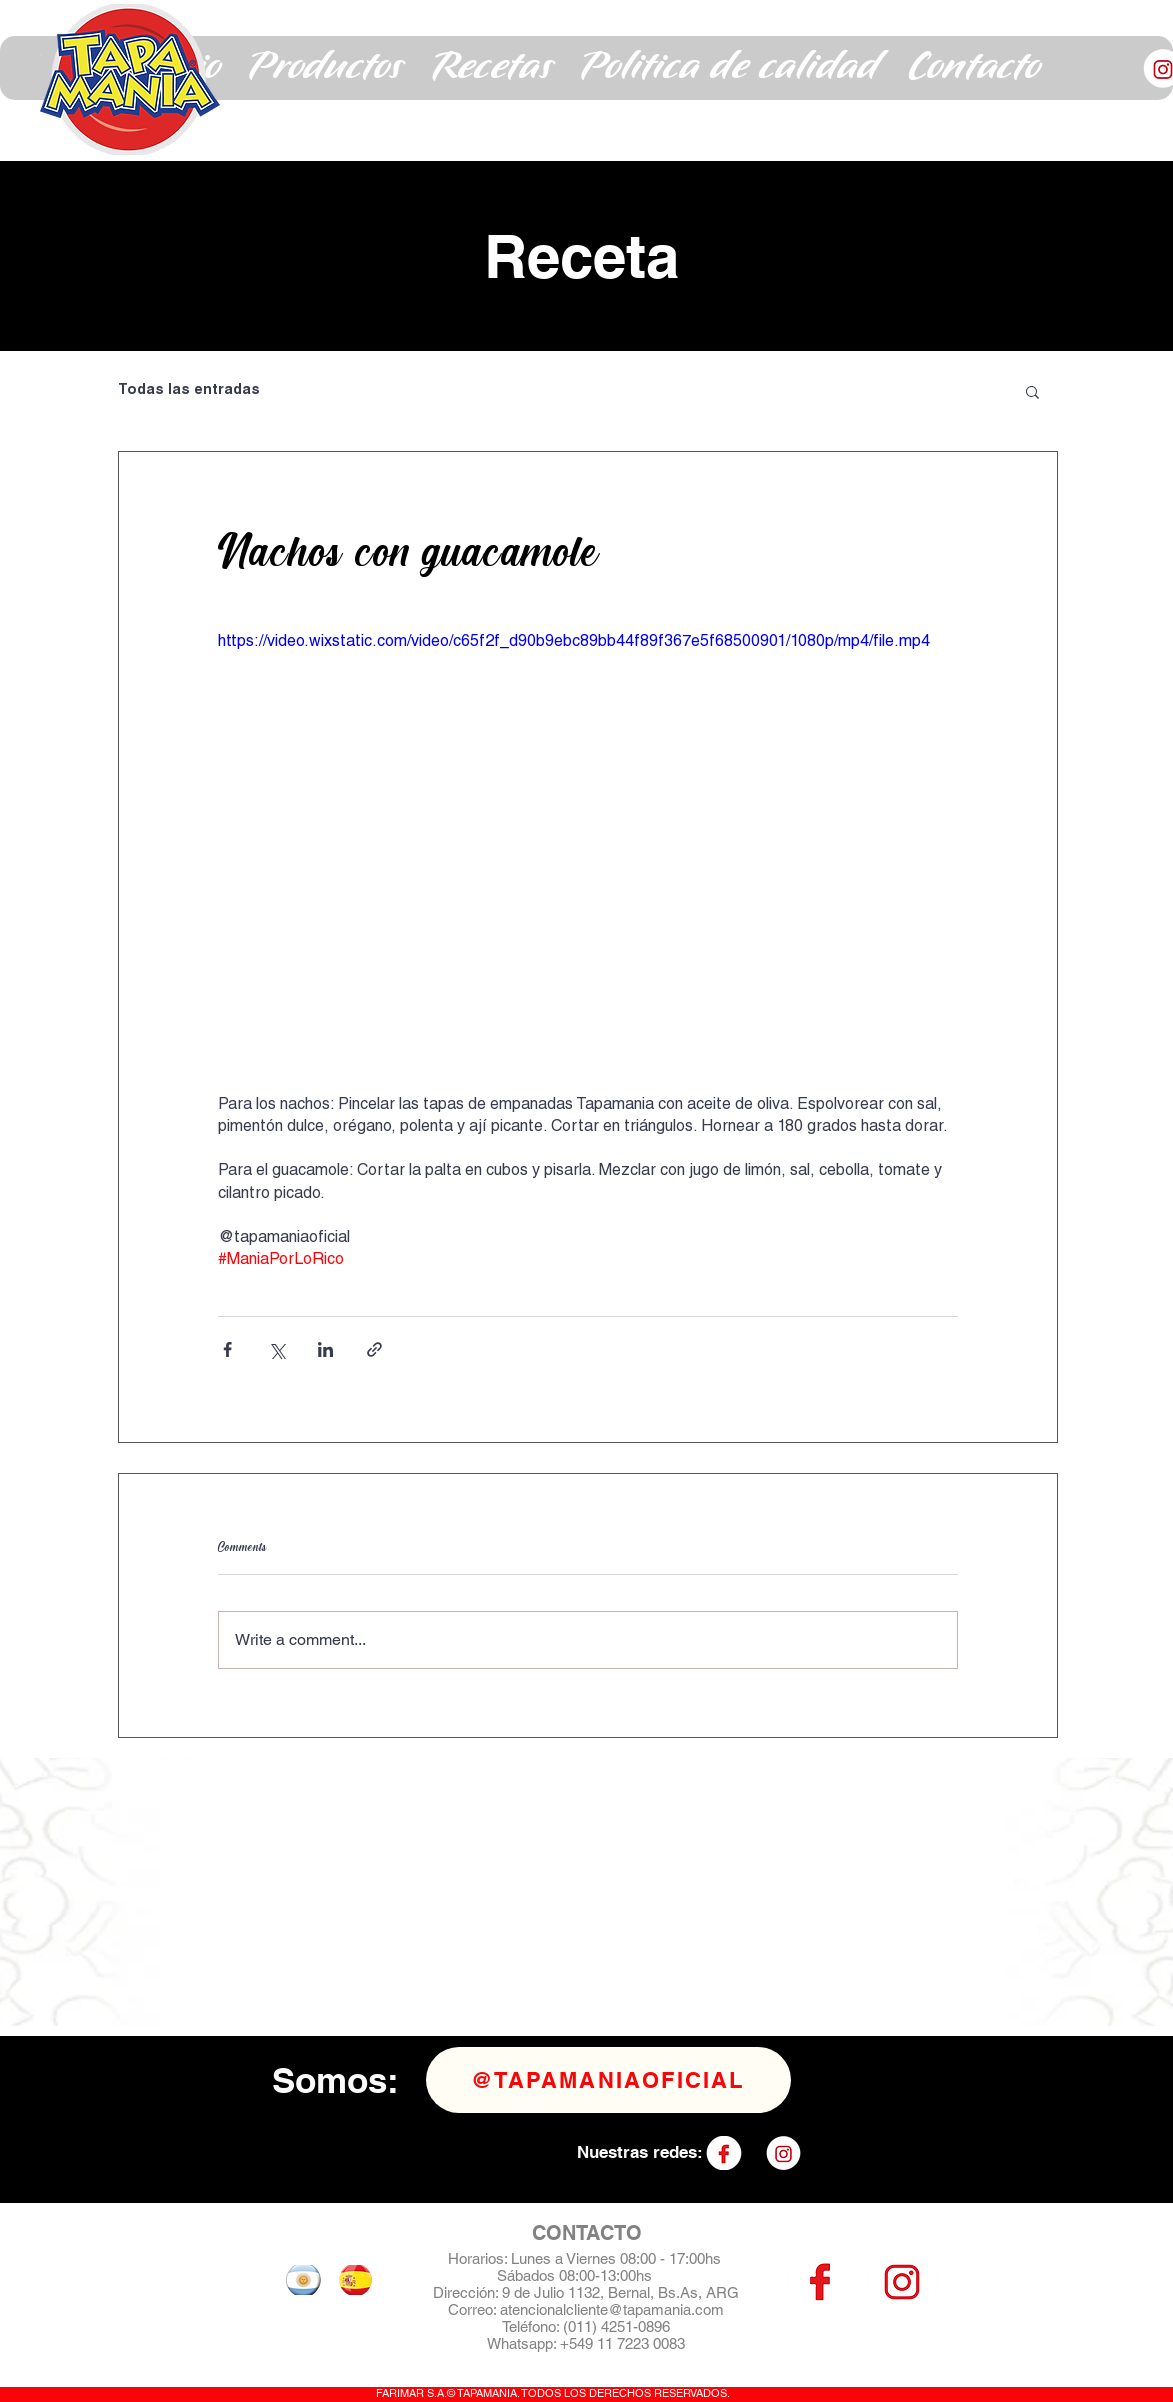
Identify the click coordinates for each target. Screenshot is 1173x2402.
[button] (326, 68)
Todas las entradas (189, 391)
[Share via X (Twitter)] (276, 1349)
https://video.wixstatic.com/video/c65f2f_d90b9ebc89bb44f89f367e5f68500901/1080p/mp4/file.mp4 (574, 643)
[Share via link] (374, 1349)
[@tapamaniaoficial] (608, 2080)
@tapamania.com (666, 2309)
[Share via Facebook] (227, 1349)
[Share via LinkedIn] (325, 1349)
